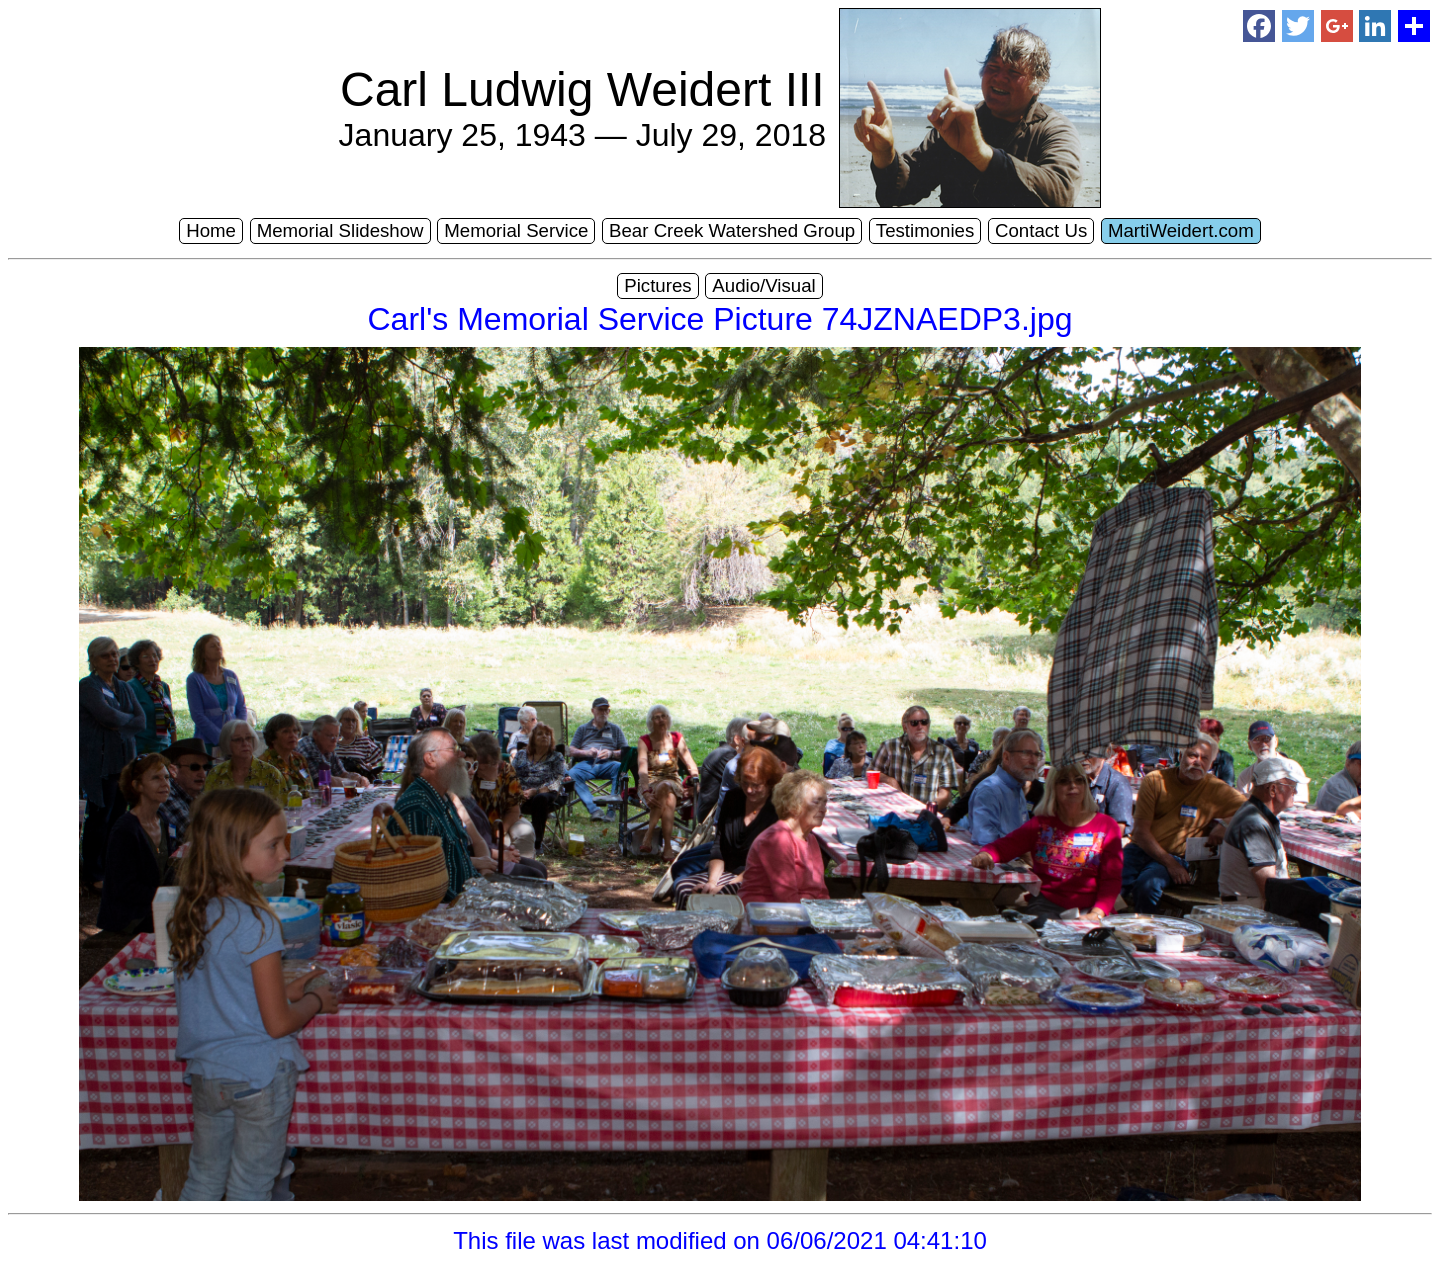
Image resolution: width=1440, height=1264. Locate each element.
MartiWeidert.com (1181, 230)
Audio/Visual (763, 285)
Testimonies (925, 230)
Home (211, 230)
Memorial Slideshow (340, 230)
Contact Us (1041, 230)
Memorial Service (516, 230)
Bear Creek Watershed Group (732, 230)
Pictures (657, 285)
